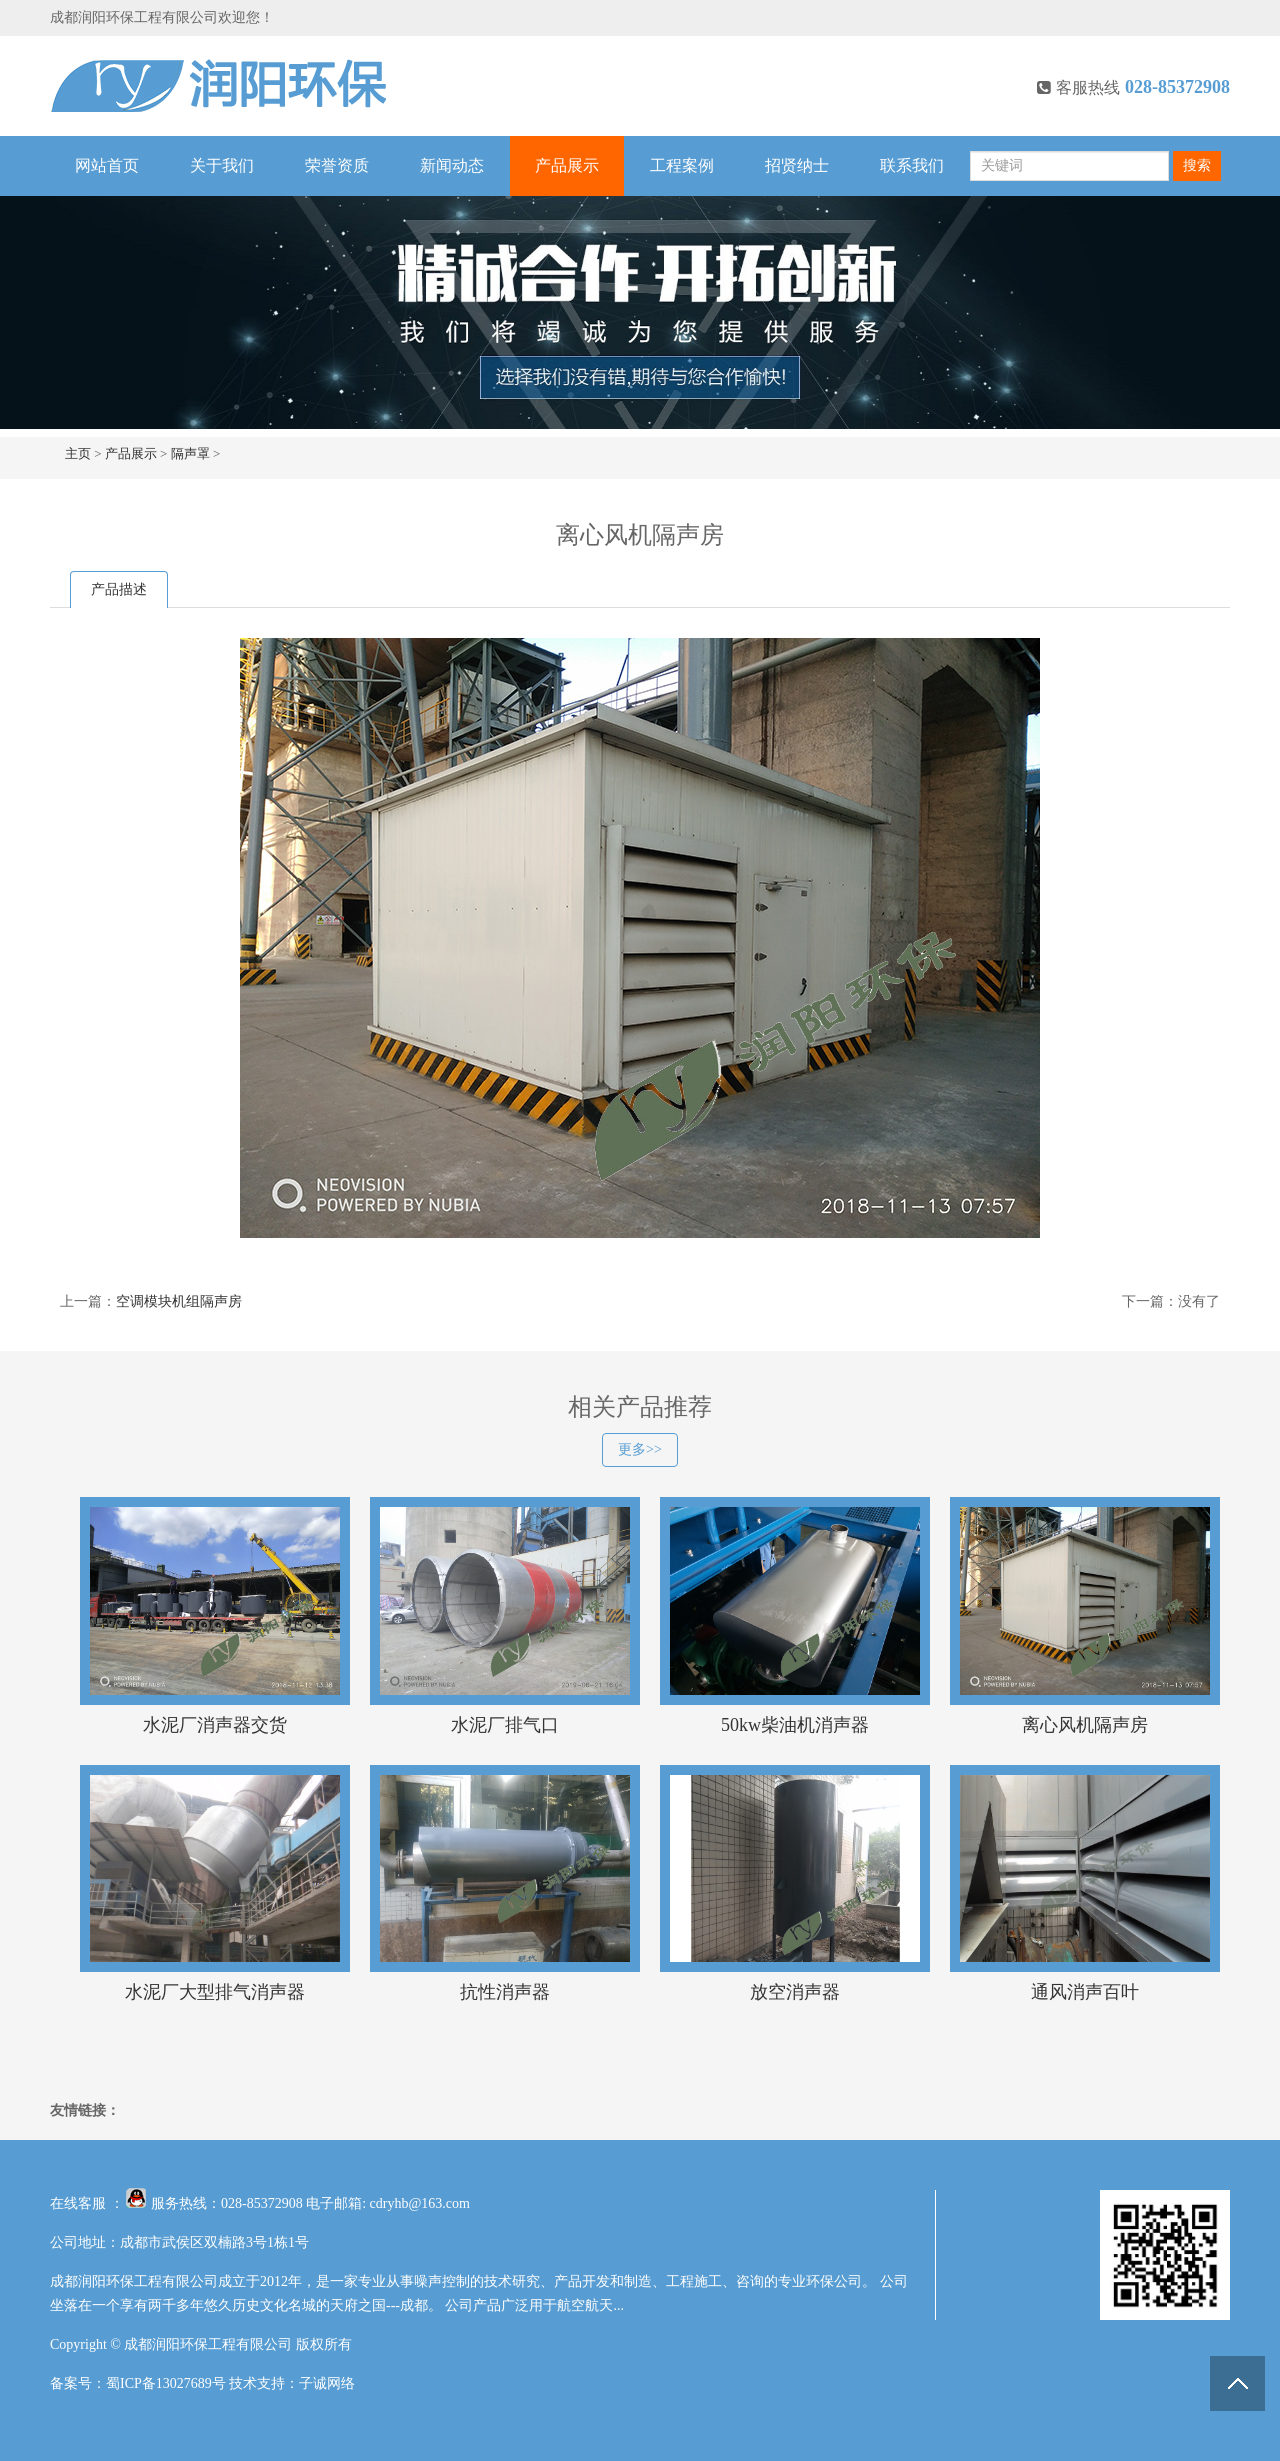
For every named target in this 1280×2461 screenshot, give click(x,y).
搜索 (1197, 165)
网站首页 (107, 165)
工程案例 (682, 165)
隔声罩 (190, 453)
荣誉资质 (337, 165)
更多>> (640, 1449)
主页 (78, 453)
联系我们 (912, 165)
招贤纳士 (797, 165)
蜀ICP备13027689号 (166, 2383)
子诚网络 (327, 2383)
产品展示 (567, 165)
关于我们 (222, 165)
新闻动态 (452, 165)
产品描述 (119, 589)
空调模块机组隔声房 (179, 1301)
